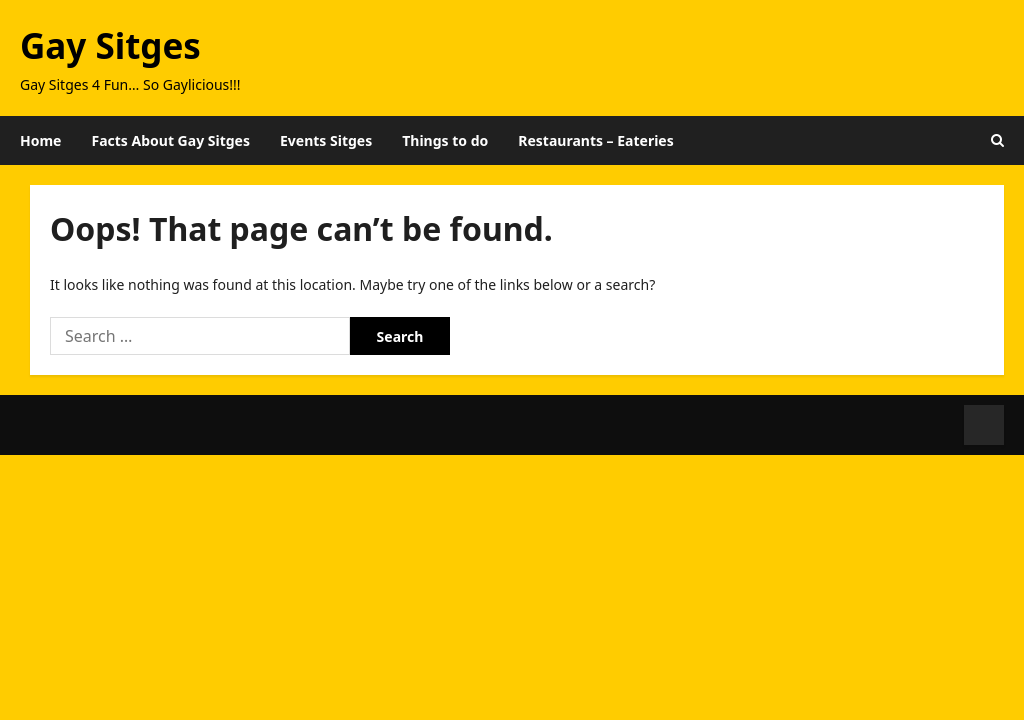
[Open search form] (997, 141)
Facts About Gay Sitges (170, 140)
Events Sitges (326, 140)
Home (40, 140)
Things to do (445, 140)
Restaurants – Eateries (595, 140)
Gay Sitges (110, 45)
